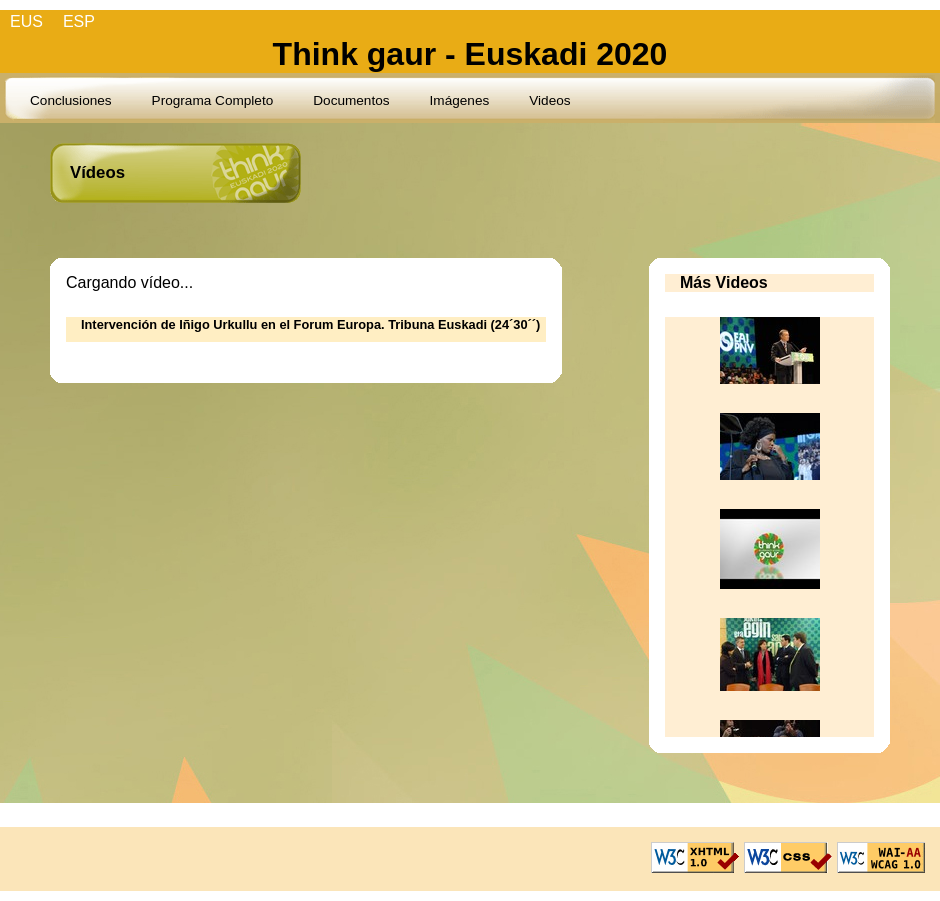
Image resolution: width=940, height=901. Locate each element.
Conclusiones (71, 100)
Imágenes (460, 100)
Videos (549, 100)
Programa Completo (213, 100)
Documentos (351, 100)
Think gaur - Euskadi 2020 (470, 54)
